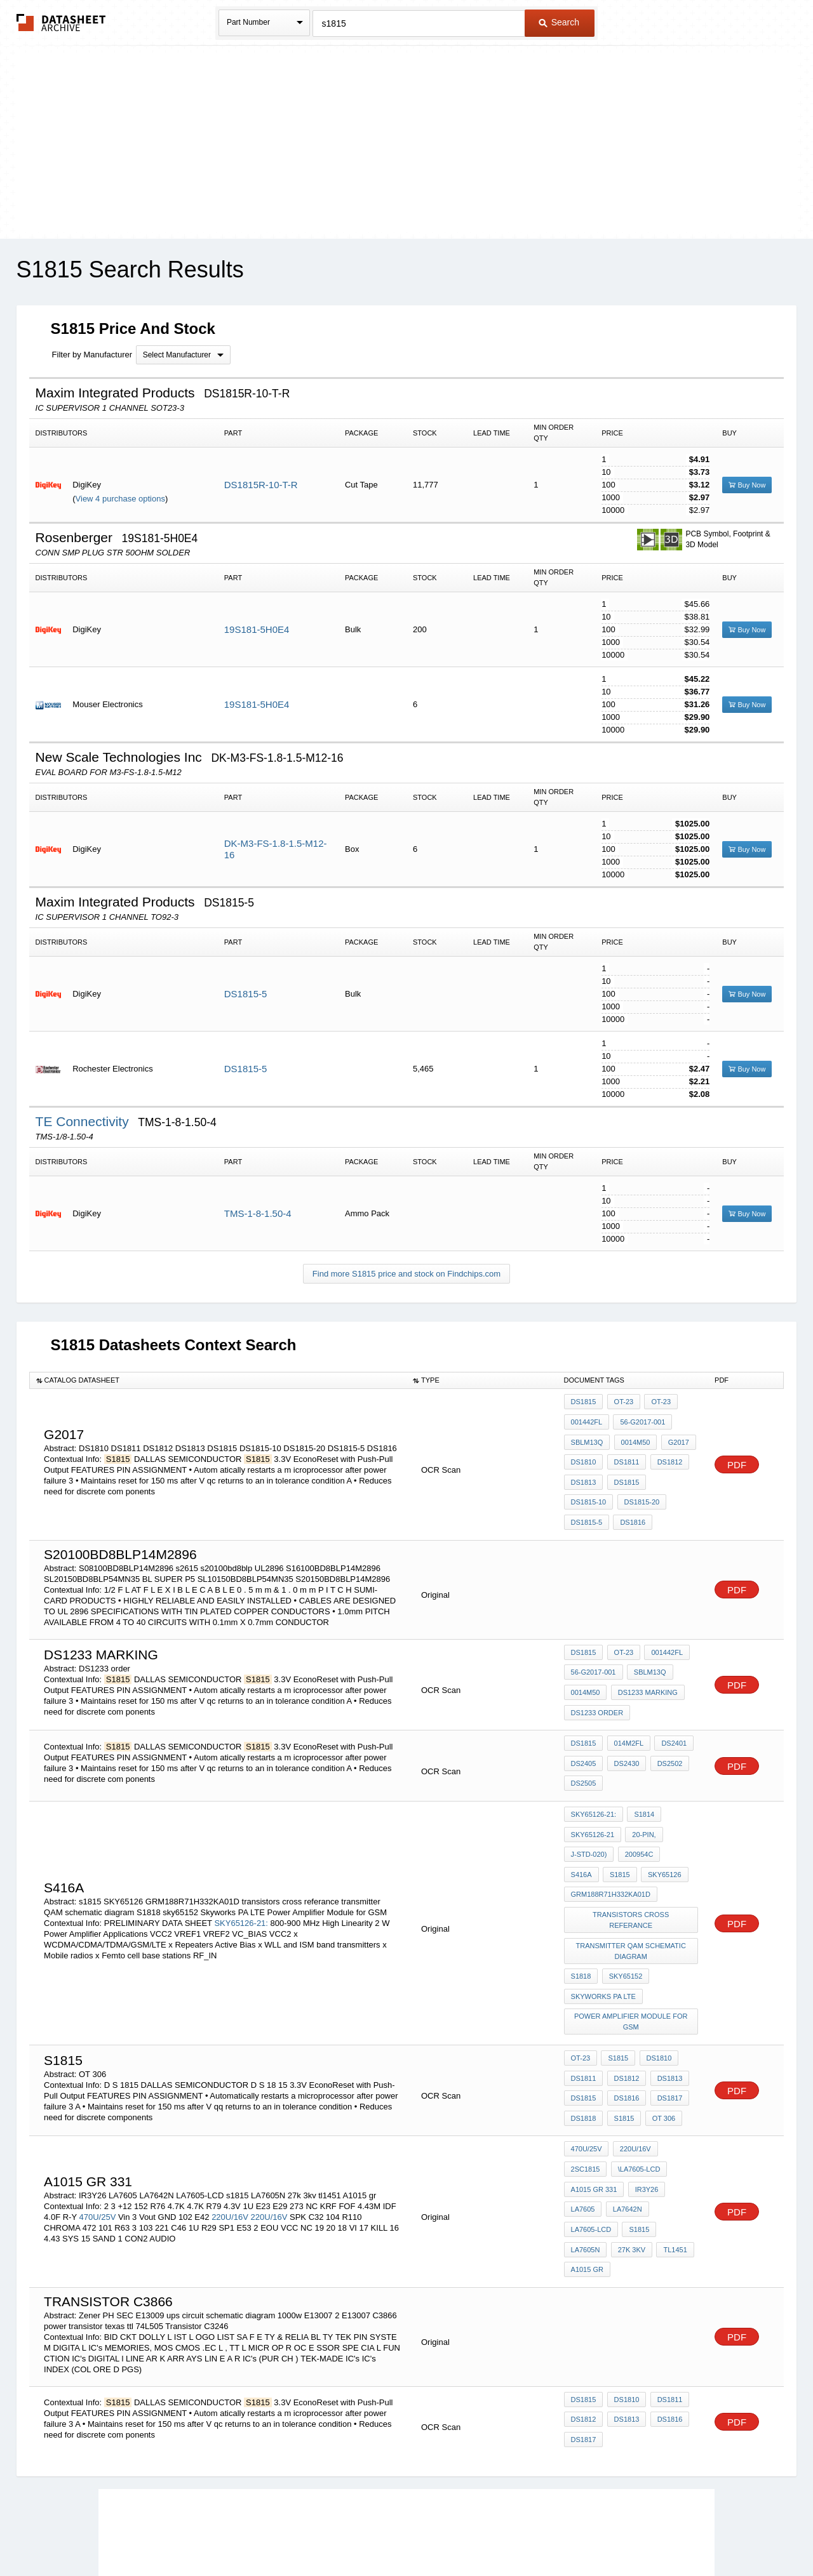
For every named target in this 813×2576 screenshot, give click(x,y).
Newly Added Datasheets (198, 2533)
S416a (677, 1816)
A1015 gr (670, 2159)
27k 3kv (584, 2159)
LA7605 (583, 2125)
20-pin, (642, 1799)
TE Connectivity (84, 1121)
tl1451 (626, 2159)
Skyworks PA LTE (603, 1930)
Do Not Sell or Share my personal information (400, 2533)
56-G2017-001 (640, 1419)
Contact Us (595, 2533)
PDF (736, 1454)
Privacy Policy (281, 2533)
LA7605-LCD (591, 2142)
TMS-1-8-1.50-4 (258, 1213)
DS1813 (583, 1470)
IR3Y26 (644, 2108)
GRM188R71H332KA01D (610, 1850)
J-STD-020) (589, 1816)
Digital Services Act (529, 2533)
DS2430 (624, 1737)
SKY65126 (623, 1833)
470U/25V (97, 2123)
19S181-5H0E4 (257, 629)
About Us (643, 2533)
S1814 (642, 1782)
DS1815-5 (245, 993)
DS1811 (624, 1453)
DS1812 (665, 1453)
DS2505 (583, 1754)
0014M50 (633, 1436)
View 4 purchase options (120, 498)
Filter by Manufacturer (92, 354)
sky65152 (623, 1912)
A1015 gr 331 (594, 2108)
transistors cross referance (631, 1867)
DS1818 (583, 2041)
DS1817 (665, 2024)
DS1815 (583, 1401)
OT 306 (659, 2041)
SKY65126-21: (241, 1871)
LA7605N (677, 2142)
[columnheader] (217, 1380)
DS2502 (665, 1737)
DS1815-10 (671, 1470)
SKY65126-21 (593, 1799)
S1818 (581, 1912)
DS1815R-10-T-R (261, 484)
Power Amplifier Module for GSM (632, 1952)
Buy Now (747, 485)
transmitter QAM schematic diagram (632, 1890)
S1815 (616, 1990)
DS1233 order (597, 1687)
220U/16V (230, 2123)
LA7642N (625, 2125)
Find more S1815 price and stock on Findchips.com (406, 1273)
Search (559, 22)
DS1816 (583, 1504)
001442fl (587, 1419)
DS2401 (670, 1719)
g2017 (674, 1436)
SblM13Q (587, 1436)
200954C (636, 1816)
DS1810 (583, 1453)
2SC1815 (585, 2091)
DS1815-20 (589, 1487)
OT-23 (621, 1401)
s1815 (581, 1833)
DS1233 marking (645, 1670)
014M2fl (626, 1719)
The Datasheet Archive (61, 22)
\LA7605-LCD (636, 2091)
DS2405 (583, 1737)
